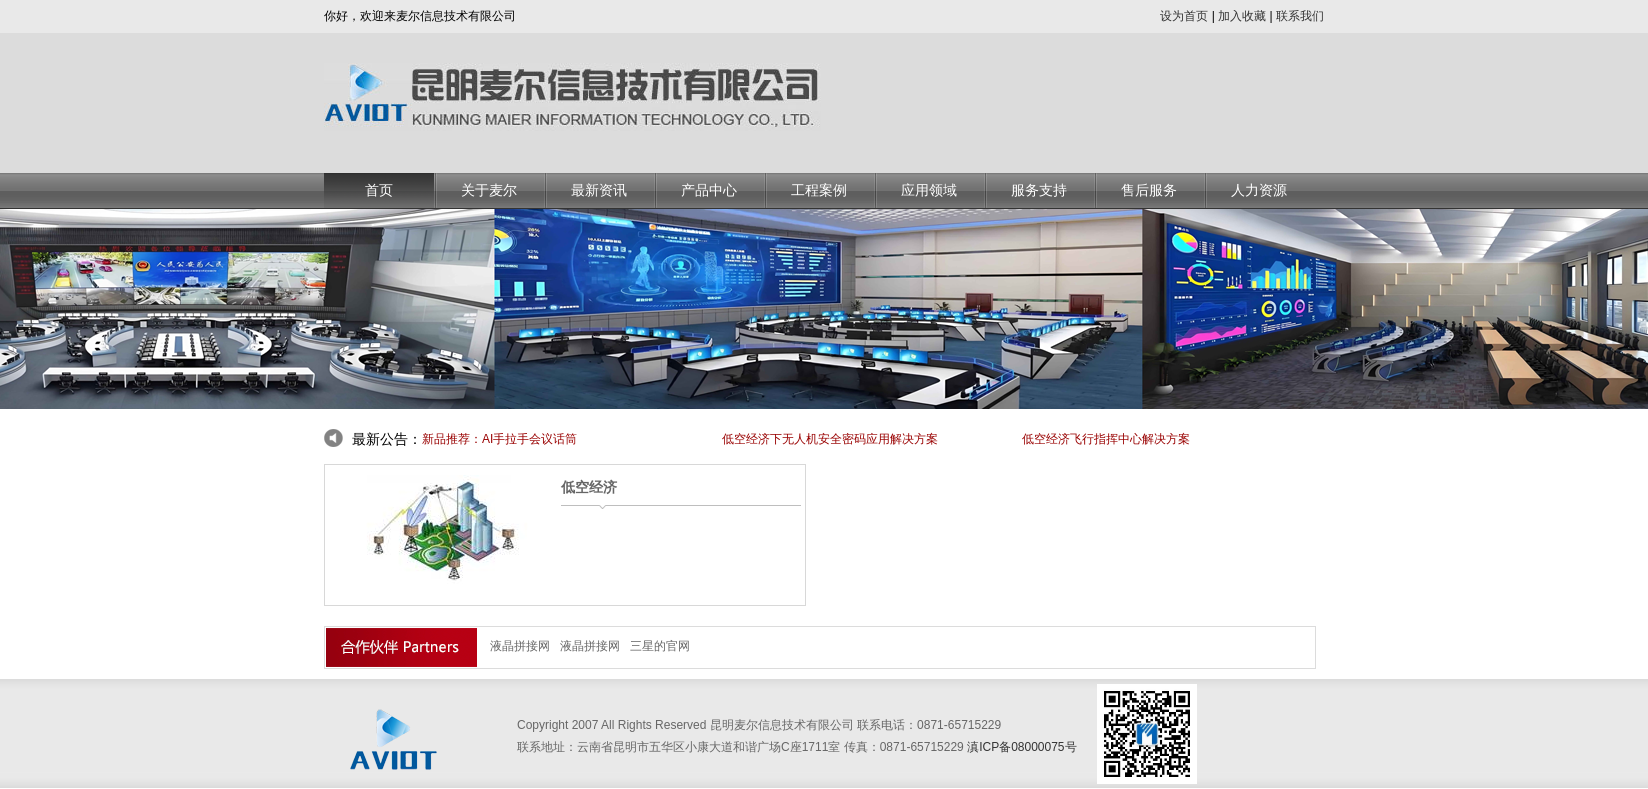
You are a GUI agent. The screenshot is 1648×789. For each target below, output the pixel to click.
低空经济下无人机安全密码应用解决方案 (830, 439)
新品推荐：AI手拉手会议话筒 (499, 439)
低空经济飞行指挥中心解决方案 (1106, 439)
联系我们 (1300, 16)
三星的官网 (660, 646)
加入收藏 (1242, 16)
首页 (379, 190)
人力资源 (1259, 190)
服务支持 (1039, 190)
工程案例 (819, 190)
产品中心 (709, 190)
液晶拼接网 (520, 646)
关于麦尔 (489, 190)
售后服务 (1149, 190)
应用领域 (929, 190)
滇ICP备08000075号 (1021, 747)
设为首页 (1184, 16)
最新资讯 (599, 190)
